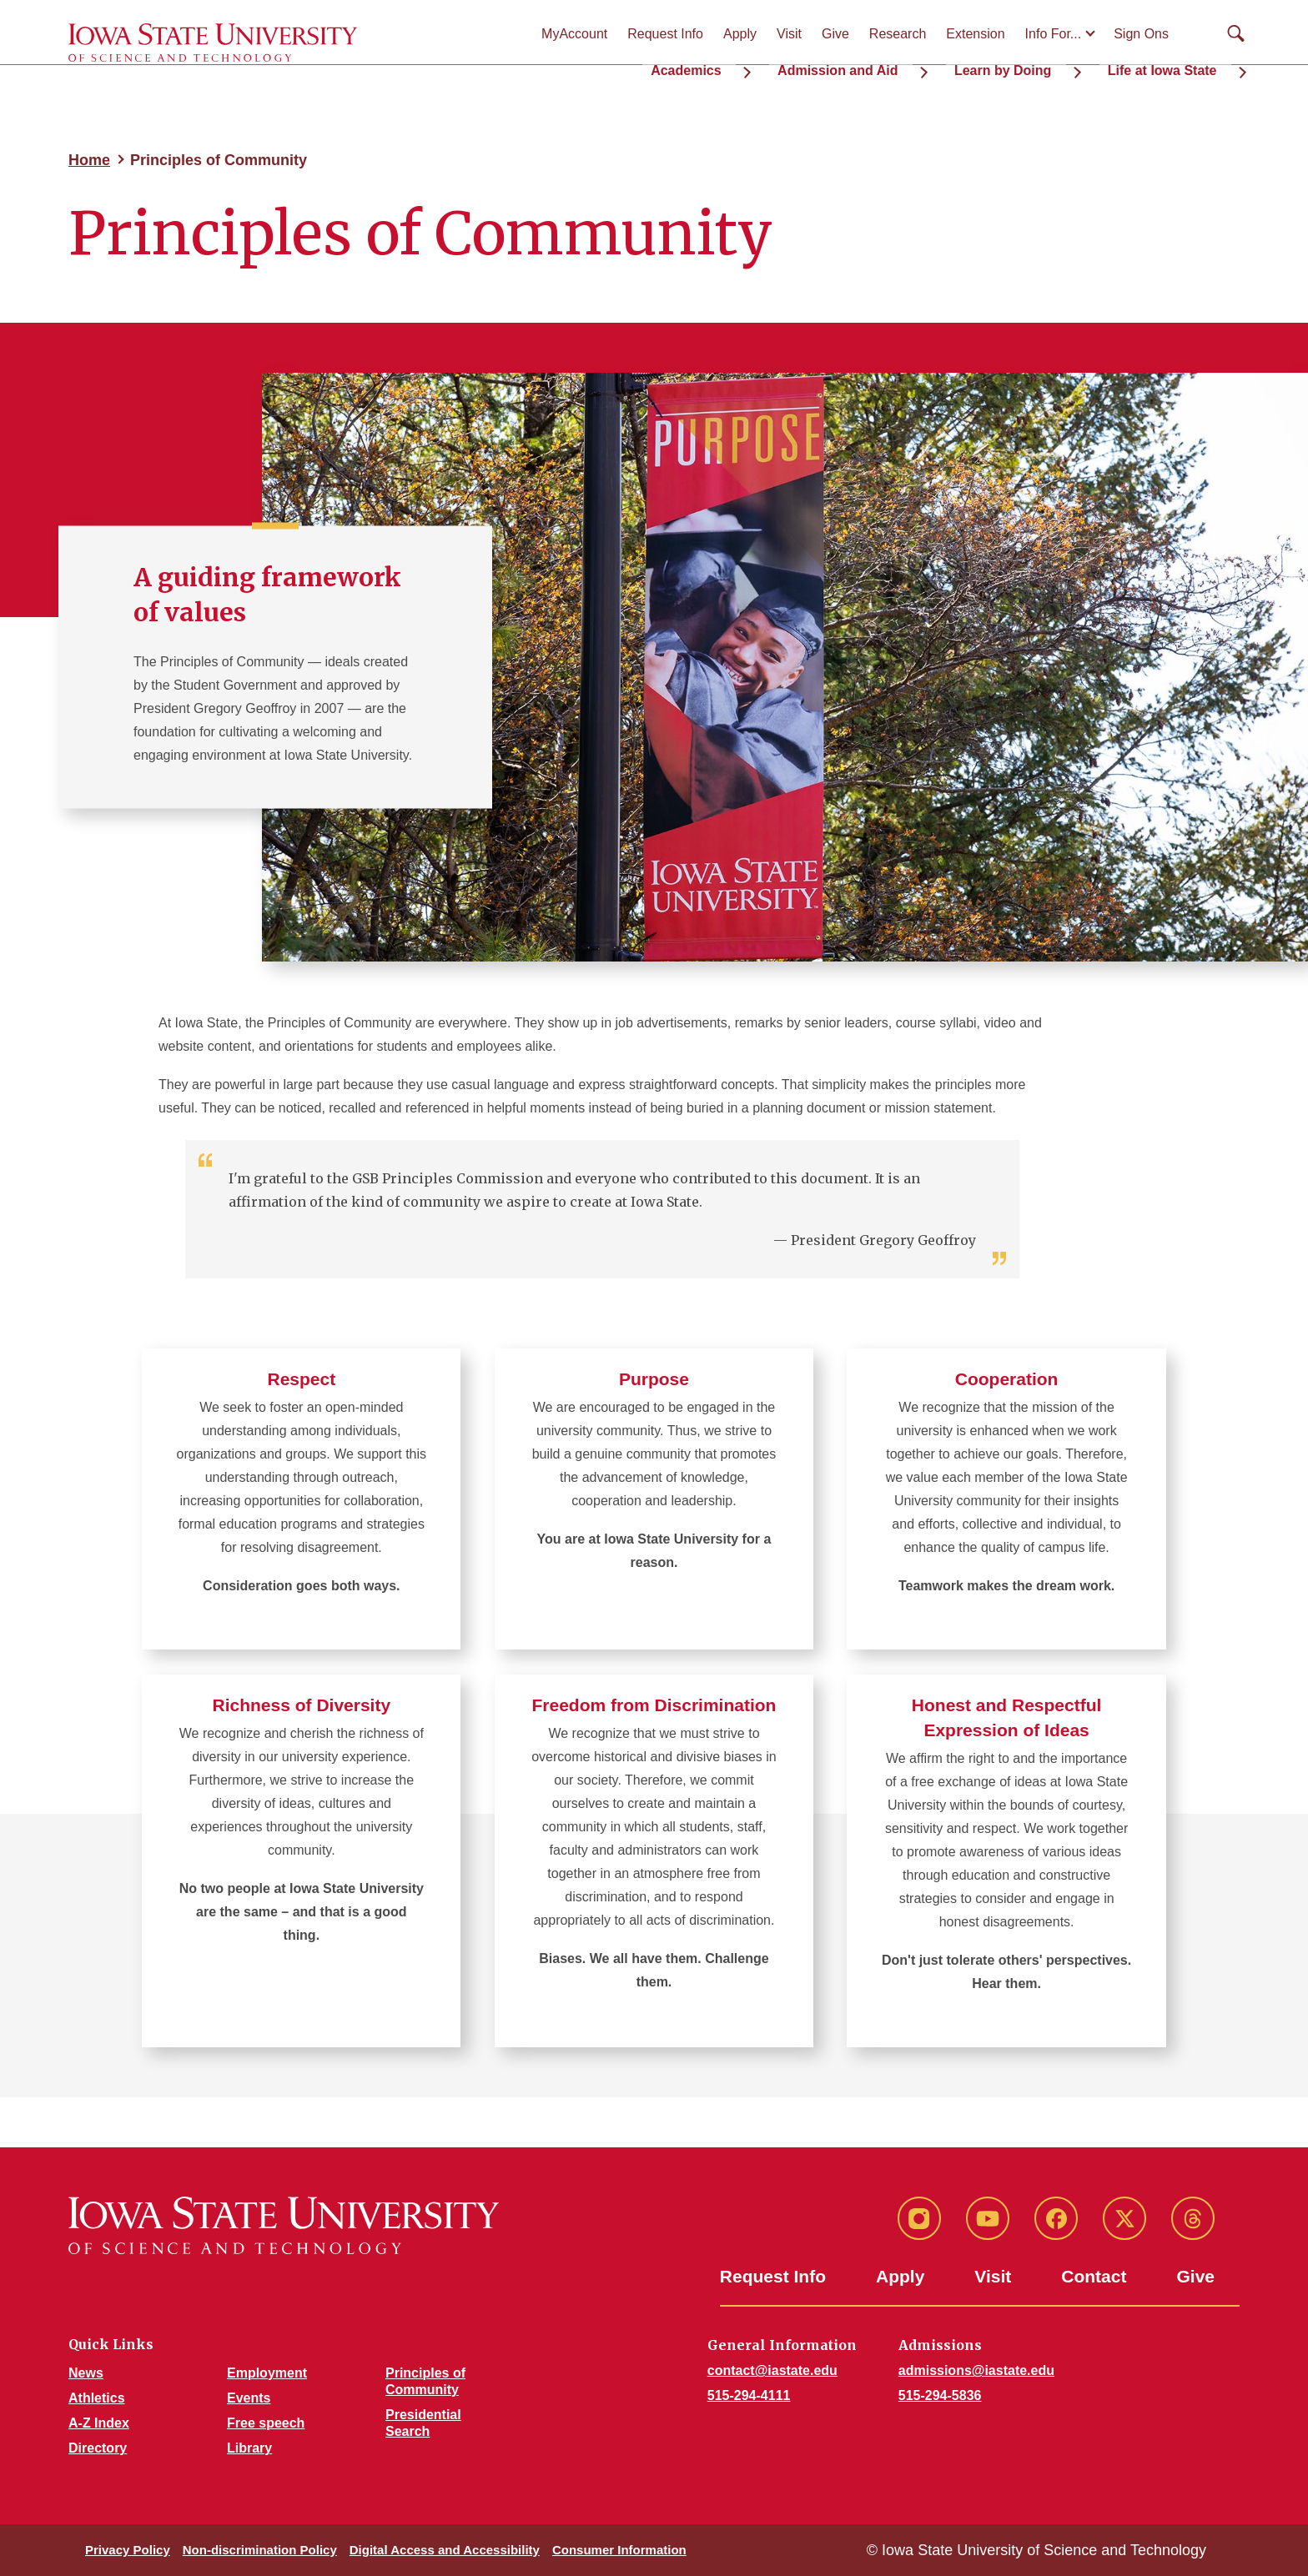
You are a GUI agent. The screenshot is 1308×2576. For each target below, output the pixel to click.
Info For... (1053, 34)
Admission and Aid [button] (898, 67)
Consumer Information (619, 2550)
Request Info (665, 34)
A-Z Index (98, 2423)
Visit (789, 34)
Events (248, 2398)
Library (249, 2448)
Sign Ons (1141, 34)
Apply (740, 34)
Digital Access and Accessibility (445, 2550)
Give (835, 34)
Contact (1093, 2276)
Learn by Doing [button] (1040, 67)
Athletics (96, 2398)
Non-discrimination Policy (260, 2550)
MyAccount (574, 34)
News (85, 2373)
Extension (975, 34)
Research (897, 34)
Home (89, 160)
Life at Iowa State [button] (1176, 67)
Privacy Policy (127, 2550)
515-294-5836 (940, 2395)
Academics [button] (769, 67)
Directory (97, 2448)
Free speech (265, 2423)
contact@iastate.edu (772, 2370)
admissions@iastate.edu (976, 2370)
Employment (267, 2373)
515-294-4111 (749, 2395)
